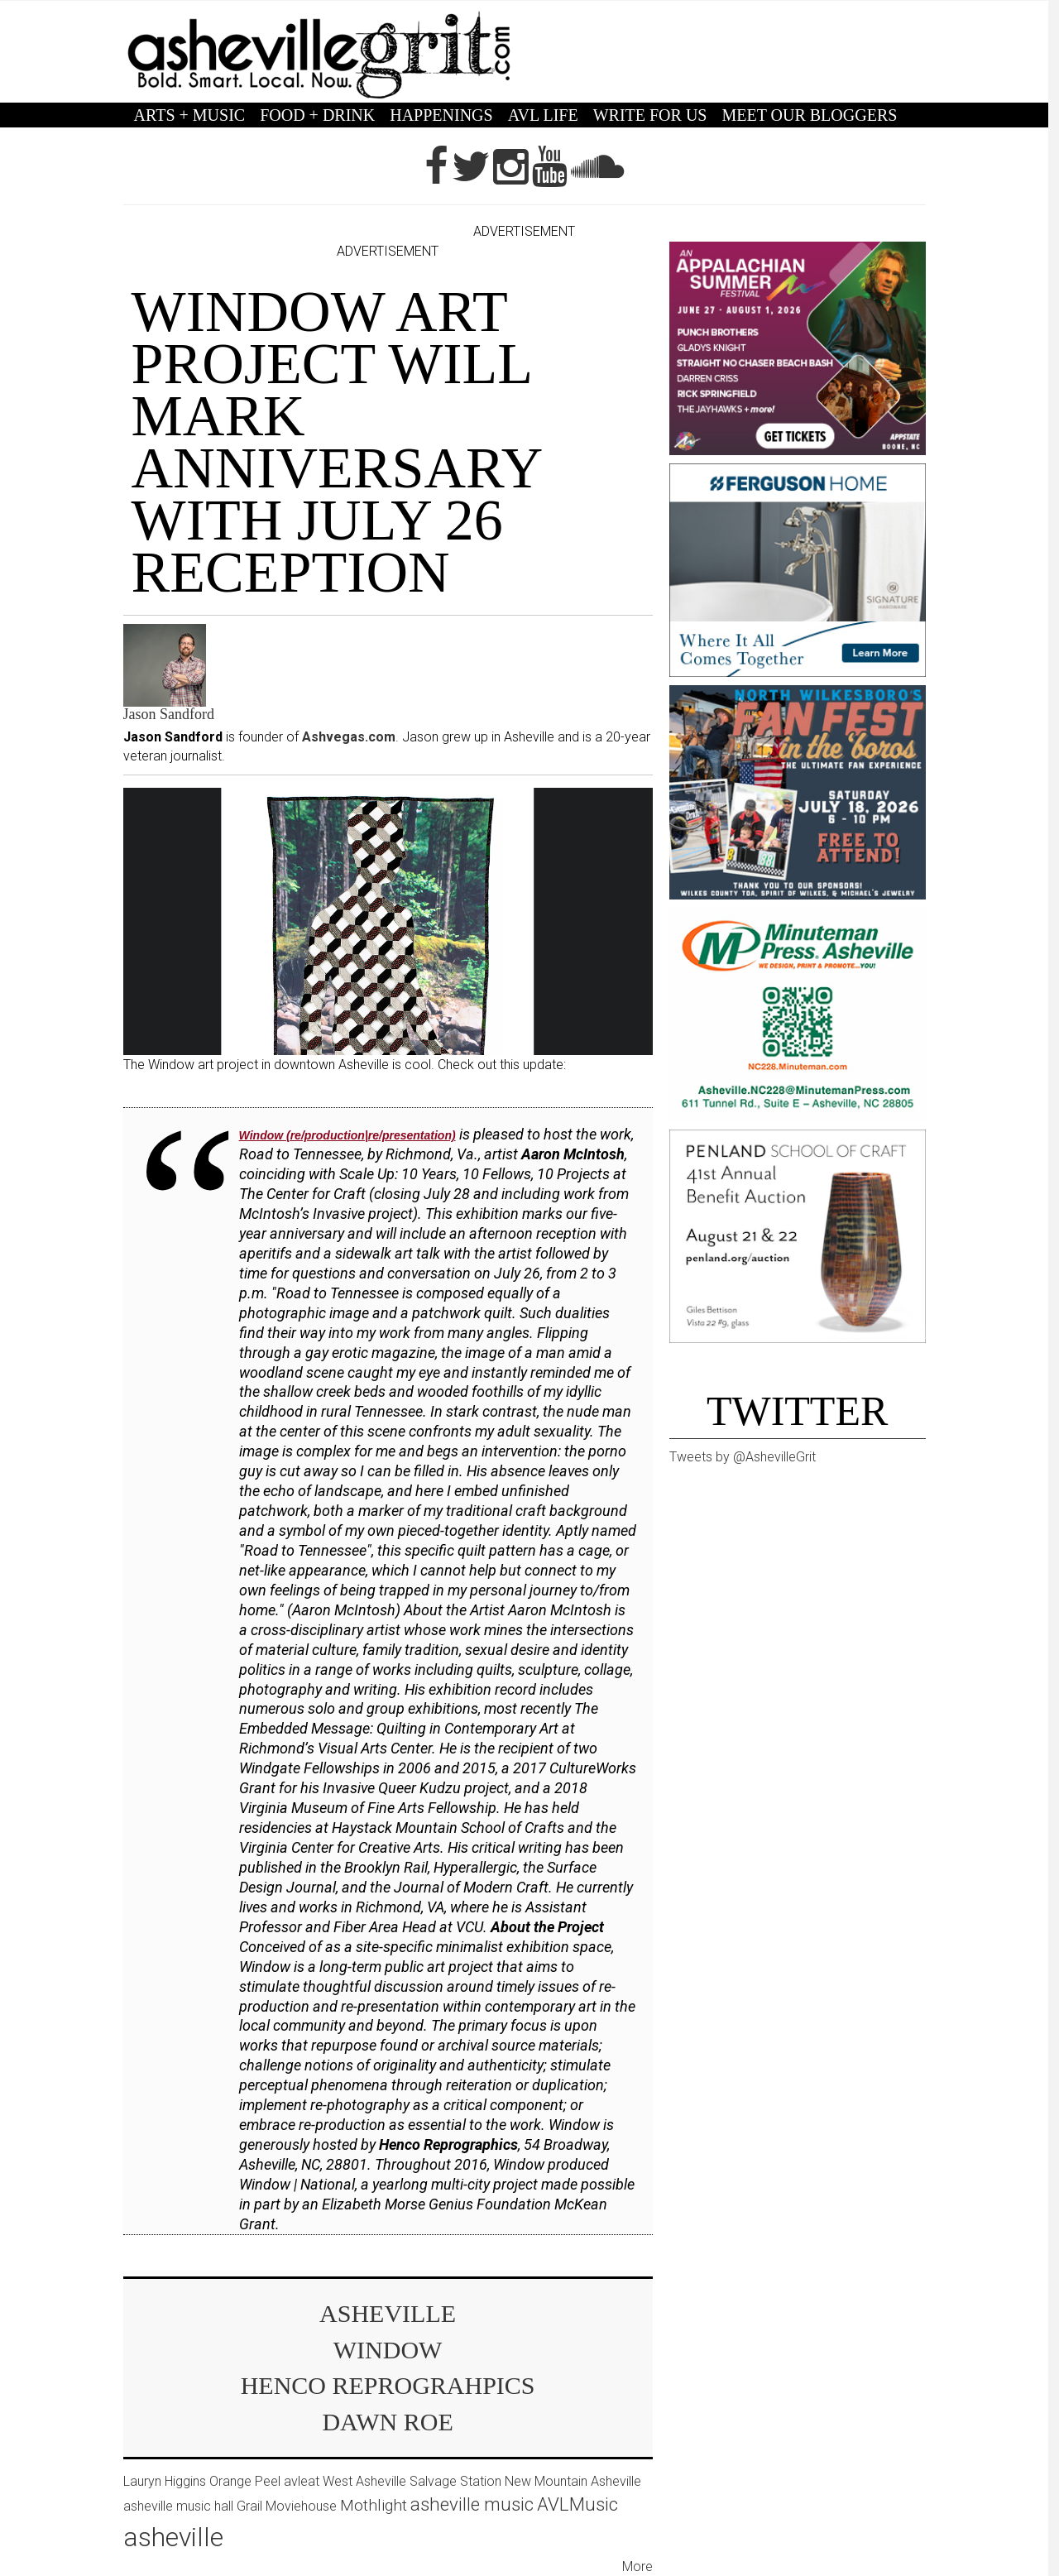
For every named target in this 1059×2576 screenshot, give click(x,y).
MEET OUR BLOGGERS (809, 115)
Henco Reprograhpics (388, 2385)
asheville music (472, 2504)
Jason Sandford (169, 714)
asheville (387, 2313)
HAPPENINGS (441, 115)
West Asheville (364, 2481)
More (637, 2566)
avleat (301, 2481)
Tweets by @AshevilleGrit (742, 1457)
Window (388, 2349)
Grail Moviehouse (287, 2506)
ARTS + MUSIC (190, 115)
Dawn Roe (387, 2421)
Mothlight (373, 2505)
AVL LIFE (543, 115)
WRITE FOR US (650, 115)
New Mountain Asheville (573, 2481)
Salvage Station (455, 2481)
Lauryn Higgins (164, 2481)
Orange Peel (244, 2481)
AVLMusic (577, 2504)
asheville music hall (178, 2506)
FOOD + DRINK (317, 115)
